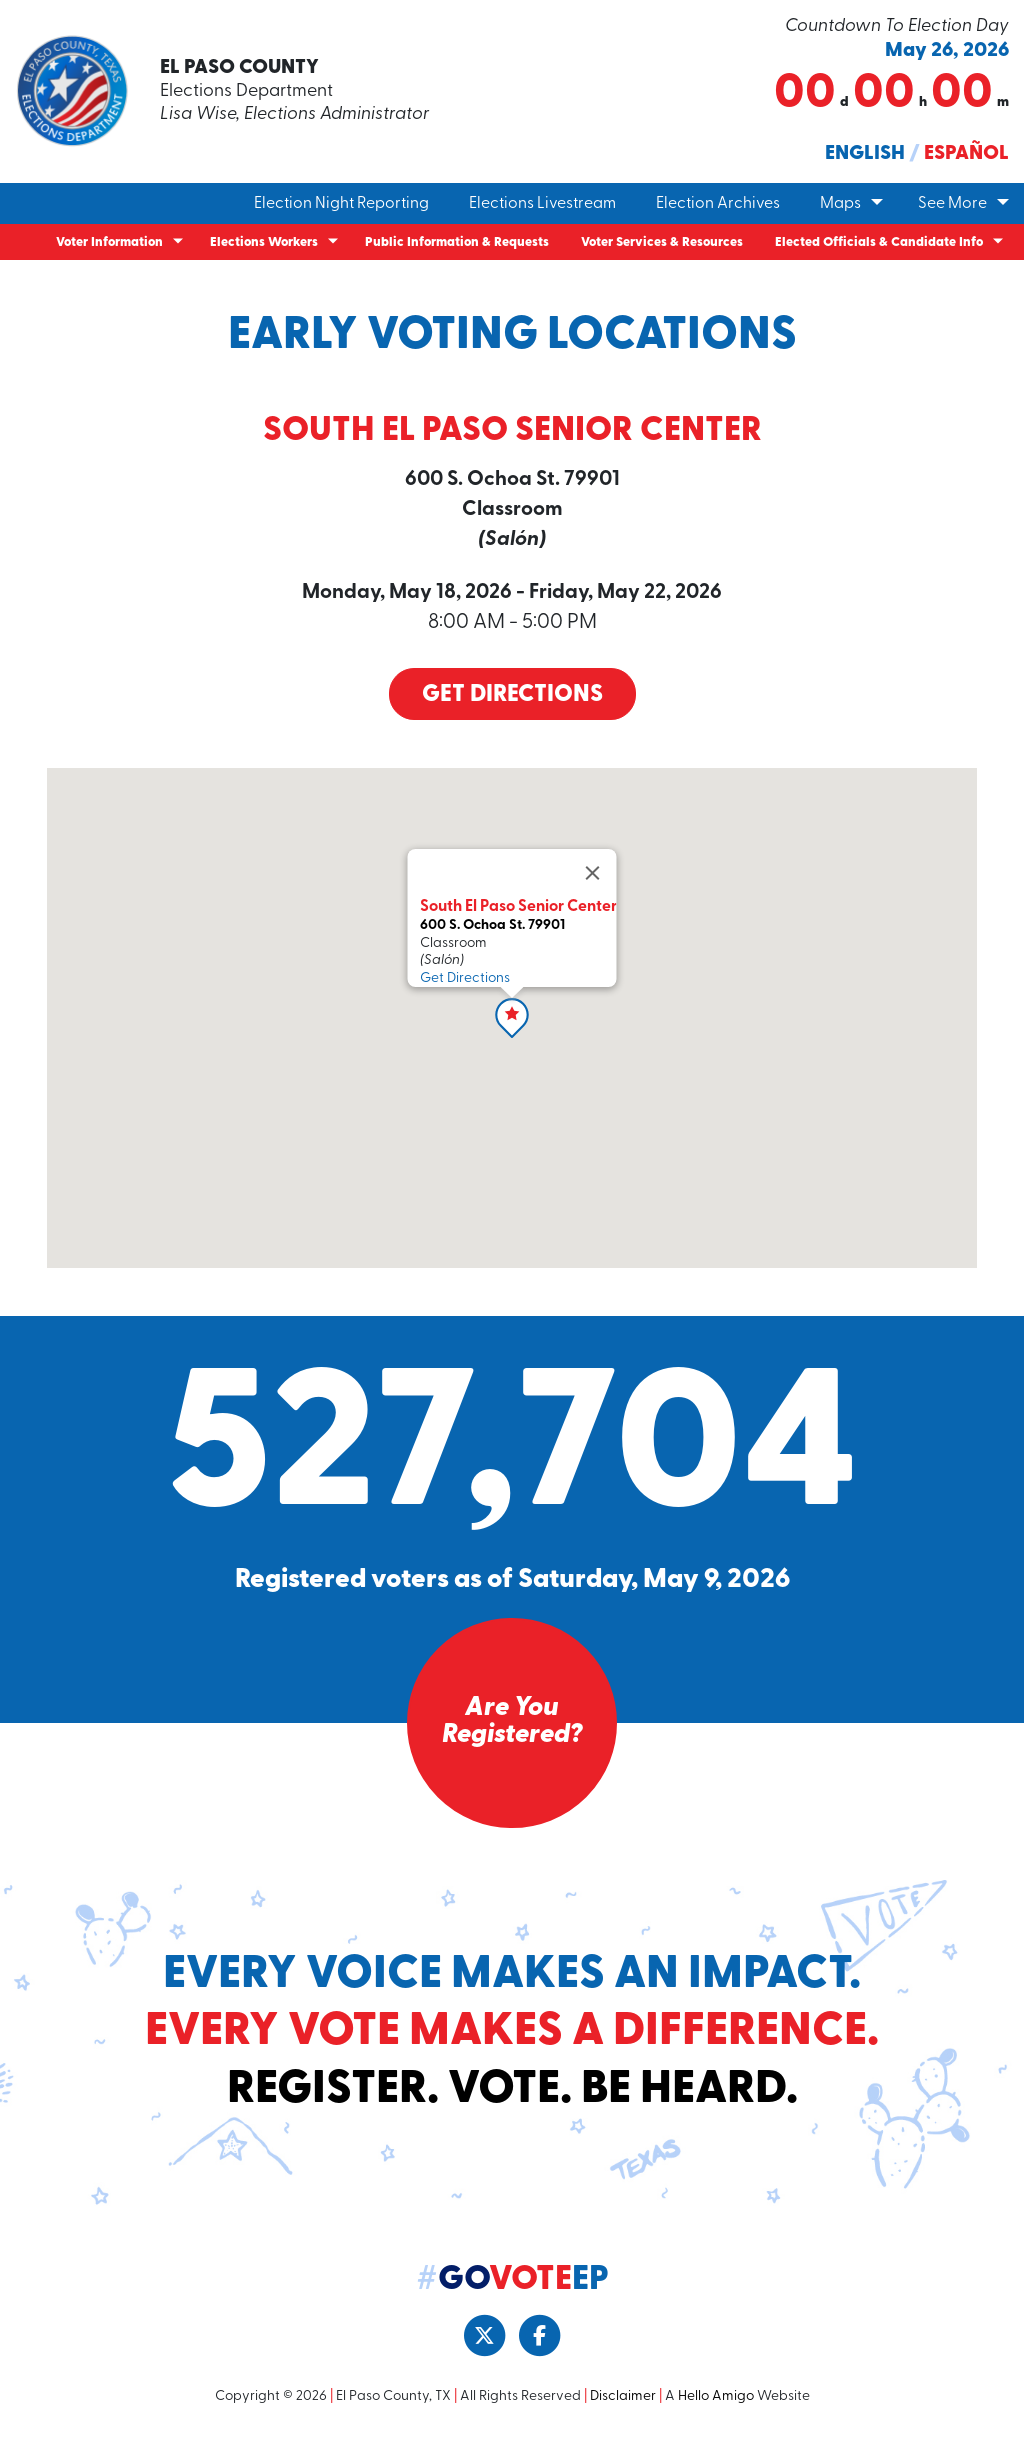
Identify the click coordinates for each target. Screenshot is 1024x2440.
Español (966, 154)
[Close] (593, 874)
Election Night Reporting (341, 204)
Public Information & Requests (457, 242)
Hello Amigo (716, 2398)
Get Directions (512, 697)
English (865, 154)
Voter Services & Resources (662, 242)
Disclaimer (623, 2398)
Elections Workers (264, 242)
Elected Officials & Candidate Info (879, 242)
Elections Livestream (542, 204)
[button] (512, 1019)
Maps (840, 204)
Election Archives (718, 204)
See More (952, 204)
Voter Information (109, 242)
